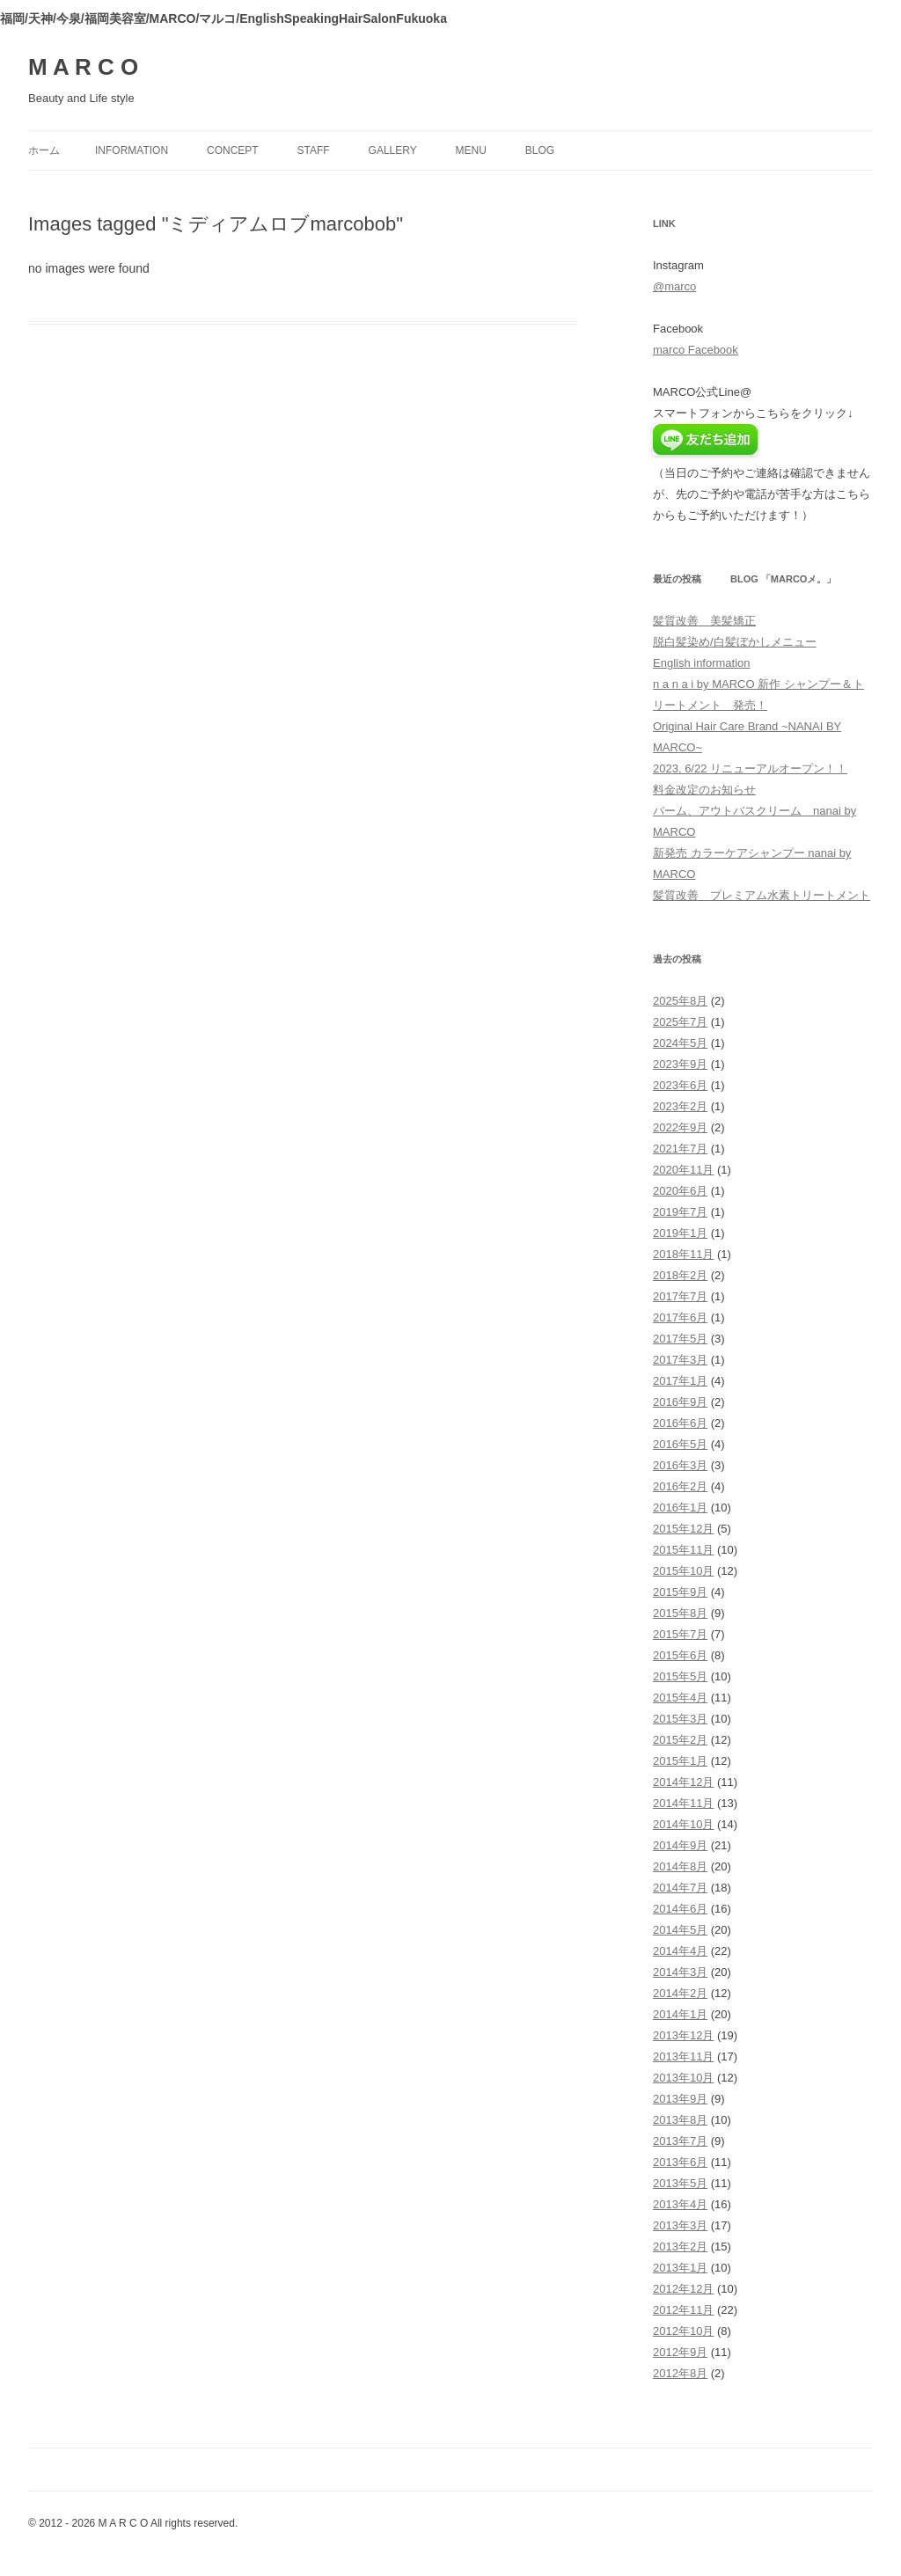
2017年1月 (680, 1380)
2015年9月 (680, 1592)
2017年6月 (680, 1317)
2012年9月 (680, 2352)
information (131, 150)
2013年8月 (680, 2119)
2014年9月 (680, 1845)
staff (313, 150)
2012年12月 (683, 2288)
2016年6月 (680, 1423)
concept (233, 150)
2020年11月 (683, 1169)
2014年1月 (680, 2014)
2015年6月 (680, 1655)
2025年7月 (680, 1021)
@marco (674, 286)
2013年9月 (680, 2098)
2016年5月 (680, 1444)
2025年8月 (680, 1000)
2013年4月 (680, 2204)
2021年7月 (680, 1148)
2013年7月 (680, 2141)
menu (471, 150)
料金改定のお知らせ (704, 789)
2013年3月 (680, 2225)
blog (539, 150)
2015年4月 (680, 1697)
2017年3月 (680, 1359)
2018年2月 (680, 1275)
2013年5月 (680, 2183)
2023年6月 (680, 1085)
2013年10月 (683, 2077)
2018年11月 (683, 1254)
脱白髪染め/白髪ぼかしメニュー (735, 641)
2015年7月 (680, 1634)
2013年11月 (683, 2056)
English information (702, 663)
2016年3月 (680, 1465)
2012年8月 (680, 2373)
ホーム (44, 150)
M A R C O (83, 67)
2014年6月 (680, 1908)
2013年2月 (680, 2246)
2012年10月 (683, 2331)
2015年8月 (680, 1613)
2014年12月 (683, 1782)
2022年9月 (680, 1127)
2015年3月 (680, 1718)
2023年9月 (680, 1064)
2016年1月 (680, 1507)
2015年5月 (680, 1676)
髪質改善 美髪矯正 (704, 620)
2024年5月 (680, 1043)
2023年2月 (680, 1106)
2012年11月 (683, 2309)
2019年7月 (680, 1211)
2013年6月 (680, 2162)
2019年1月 (680, 1233)
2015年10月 (683, 1570)
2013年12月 (683, 2035)
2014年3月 (680, 1972)
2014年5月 (680, 1929)
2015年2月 (680, 1739)
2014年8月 (680, 1866)
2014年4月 (680, 1951)
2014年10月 (683, 1824)
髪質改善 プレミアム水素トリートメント (761, 895)
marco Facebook (695, 349)
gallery (393, 150)
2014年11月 (683, 1803)
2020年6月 (680, 1190)
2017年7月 (680, 1296)
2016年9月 (680, 1402)
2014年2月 (680, 1993)
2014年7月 (680, 1887)
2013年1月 (680, 2267)
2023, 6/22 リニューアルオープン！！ (750, 768)
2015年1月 (680, 1760)
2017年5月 (680, 1338)
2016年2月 (680, 1486)
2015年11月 (683, 1549)
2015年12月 (683, 1528)
